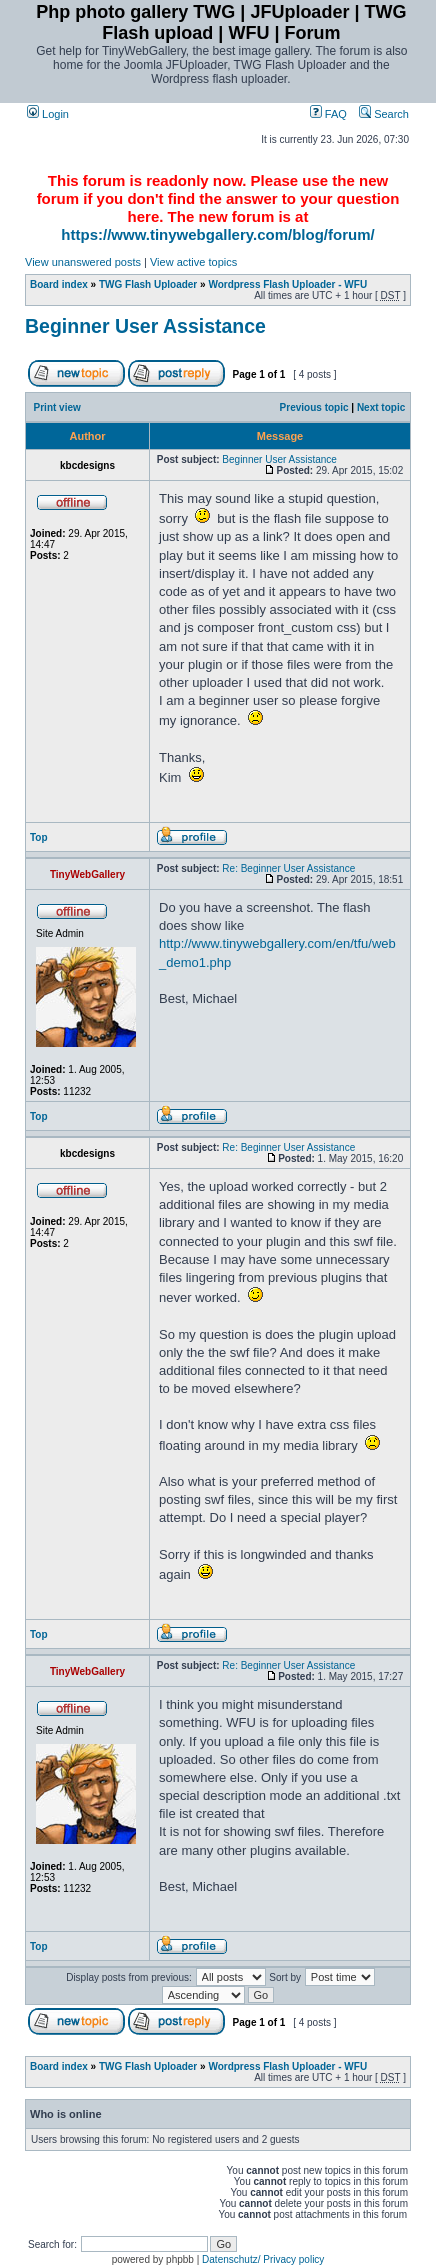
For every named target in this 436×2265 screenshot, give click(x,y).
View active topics (193, 262)
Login (48, 114)
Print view (57, 407)
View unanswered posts (83, 262)
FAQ (328, 114)
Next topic (381, 407)
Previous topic (314, 407)
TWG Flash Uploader (148, 284)
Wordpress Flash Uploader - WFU (287, 284)
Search (384, 114)
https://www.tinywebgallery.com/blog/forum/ (217, 234)
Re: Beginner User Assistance (288, 868)
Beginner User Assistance (145, 326)
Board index (59, 284)
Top (39, 837)
